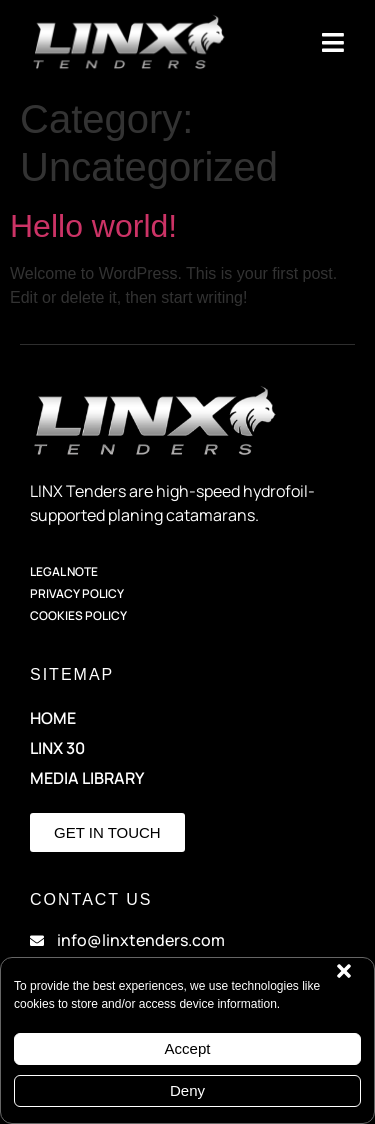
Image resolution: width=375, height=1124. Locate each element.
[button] (344, 971)
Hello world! (93, 226)
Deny (187, 1090)
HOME (53, 718)
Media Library (87, 778)
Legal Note (64, 571)
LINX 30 (57, 748)
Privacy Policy (77, 593)
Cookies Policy (78, 615)
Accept (188, 1048)
